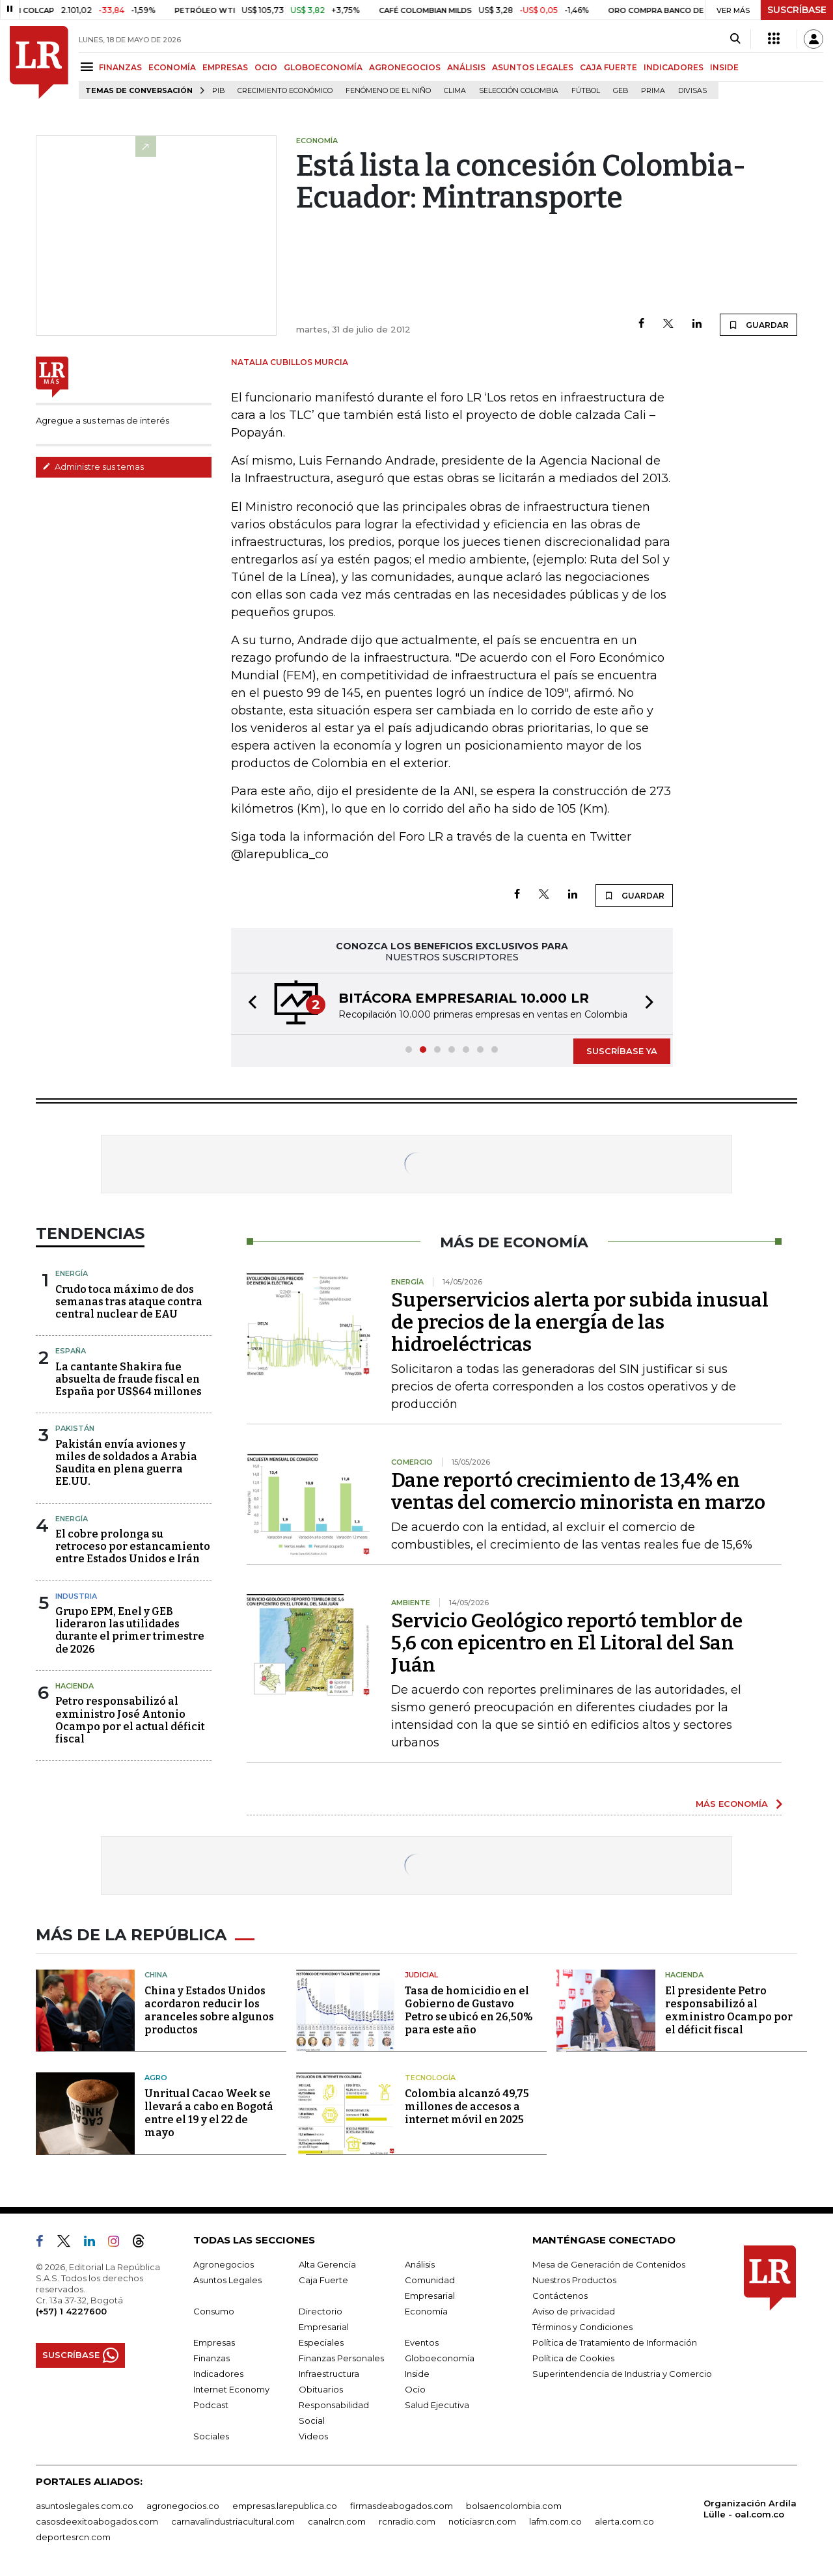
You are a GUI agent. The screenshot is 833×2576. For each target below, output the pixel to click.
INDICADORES (673, 67)
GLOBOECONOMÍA (323, 67)
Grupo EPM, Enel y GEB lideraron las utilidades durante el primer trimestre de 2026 (129, 1630)
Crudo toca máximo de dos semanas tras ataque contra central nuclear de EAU (128, 1301)
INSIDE (724, 67)
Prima (653, 91)
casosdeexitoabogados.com (97, 2521)
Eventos (422, 2342)
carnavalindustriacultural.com (233, 2521)
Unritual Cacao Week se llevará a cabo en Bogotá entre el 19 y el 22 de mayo (208, 2113)
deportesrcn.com (73, 2537)
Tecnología (430, 2077)
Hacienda (74, 1685)
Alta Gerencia (327, 2264)
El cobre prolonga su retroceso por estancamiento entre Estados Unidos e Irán (132, 1546)
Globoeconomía (439, 2358)
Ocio (415, 2389)
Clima (455, 91)
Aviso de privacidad (573, 2311)
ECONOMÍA (172, 67)
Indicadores (218, 2373)
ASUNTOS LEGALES (532, 67)
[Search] (735, 39)
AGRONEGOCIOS (405, 67)
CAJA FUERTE (608, 67)
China (155, 1974)
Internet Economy (231, 2389)
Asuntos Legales (227, 2280)
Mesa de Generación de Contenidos (608, 2264)
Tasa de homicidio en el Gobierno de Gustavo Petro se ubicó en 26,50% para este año (469, 2010)
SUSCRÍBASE (796, 10)
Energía (71, 1273)
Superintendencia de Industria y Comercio (622, 2373)
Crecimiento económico (285, 91)
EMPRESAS (225, 67)
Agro (155, 2077)
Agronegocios (223, 2264)
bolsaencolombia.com (514, 2506)
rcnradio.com (407, 2521)
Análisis (420, 2264)
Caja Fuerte (323, 2280)
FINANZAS (120, 67)
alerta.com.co (624, 2521)
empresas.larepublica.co (284, 2506)
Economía (426, 2311)
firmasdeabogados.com (401, 2506)
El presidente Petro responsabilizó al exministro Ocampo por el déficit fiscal (729, 2010)
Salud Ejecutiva (437, 2405)
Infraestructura (329, 2373)
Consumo (213, 2311)
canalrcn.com (337, 2521)
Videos (313, 2436)
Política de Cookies (573, 2358)
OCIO (265, 67)
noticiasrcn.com (482, 2521)
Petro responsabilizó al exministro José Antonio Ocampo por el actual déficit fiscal (130, 1720)
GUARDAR (758, 324)
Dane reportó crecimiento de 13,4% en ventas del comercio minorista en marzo (578, 1491)
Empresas (214, 2342)
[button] (248, 1003)
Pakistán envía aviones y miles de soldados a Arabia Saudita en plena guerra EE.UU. (126, 1463)
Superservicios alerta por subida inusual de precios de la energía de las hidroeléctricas (580, 1322)
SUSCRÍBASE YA (621, 1051)
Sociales (211, 2436)
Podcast (210, 2405)
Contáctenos (560, 2295)
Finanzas (211, 2358)
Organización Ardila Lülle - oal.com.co (750, 2508)
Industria (76, 1596)
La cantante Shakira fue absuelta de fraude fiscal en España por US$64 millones (128, 1379)
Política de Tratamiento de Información (614, 2342)
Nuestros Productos (574, 2280)
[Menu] (89, 66)
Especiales (321, 2342)
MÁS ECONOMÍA (732, 1803)
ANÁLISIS (466, 67)
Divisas (692, 91)
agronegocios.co (182, 2506)
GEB (620, 91)
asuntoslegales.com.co (84, 2506)
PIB (218, 91)
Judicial (421, 1974)
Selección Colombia (518, 91)
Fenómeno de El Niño (388, 91)
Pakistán (74, 1428)
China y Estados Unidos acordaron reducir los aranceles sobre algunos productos (209, 2010)
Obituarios (321, 2389)
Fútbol (585, 91)
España (70, 1350)
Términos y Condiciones (582, 2327)
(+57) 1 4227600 (71, 2311)
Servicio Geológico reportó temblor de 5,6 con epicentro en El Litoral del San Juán (567, 1643)
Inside (417, 2373)
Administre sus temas (93, 466)
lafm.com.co (555, 2521)
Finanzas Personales (341, 2358)
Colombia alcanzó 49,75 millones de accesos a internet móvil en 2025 (467, 2106)
